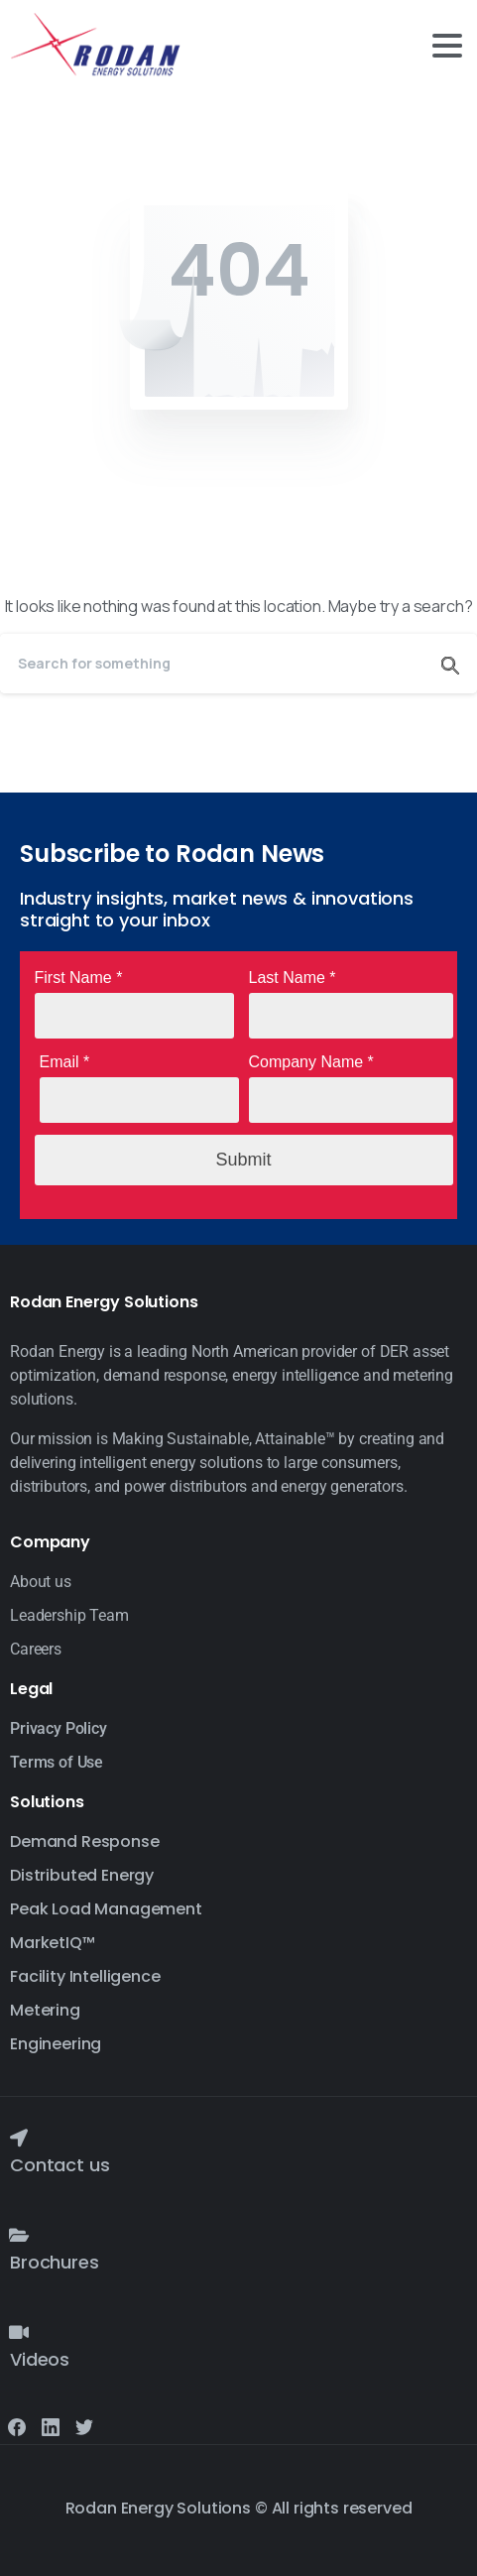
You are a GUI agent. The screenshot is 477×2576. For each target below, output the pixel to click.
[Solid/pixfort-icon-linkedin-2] (50, 2426)
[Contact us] (19, 2138)
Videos (39, 2359)
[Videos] (19, 2332)
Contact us (59, 2164)
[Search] (211, 663)
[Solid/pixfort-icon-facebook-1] (17, 2426)
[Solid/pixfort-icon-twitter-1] (84, 2426)
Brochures (54, 2262)
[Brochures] (19, 2235)
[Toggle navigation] (447, 45)
